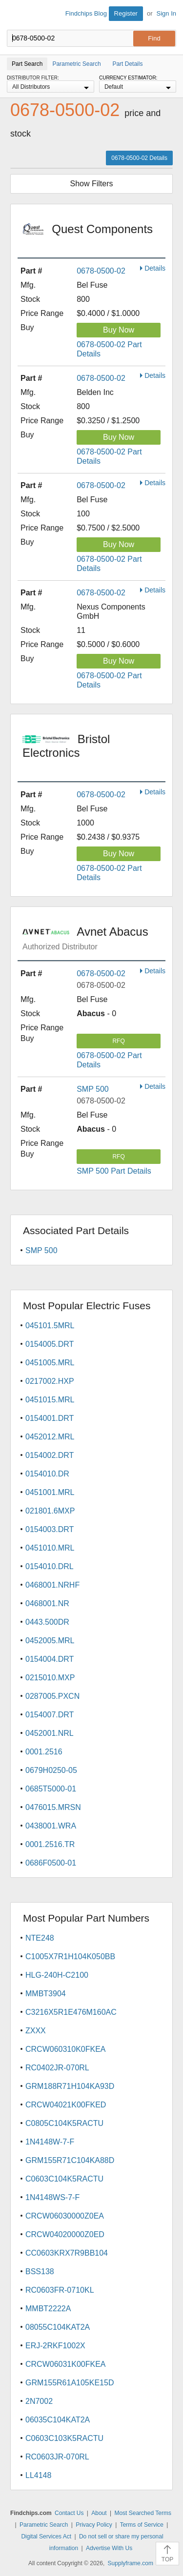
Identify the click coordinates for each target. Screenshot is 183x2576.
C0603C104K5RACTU (64, 2179)
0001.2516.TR (50, 1844)
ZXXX (35, 2030)
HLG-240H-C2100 (56, 1975)
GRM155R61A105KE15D (69, 2383)
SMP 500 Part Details (114, 1171)
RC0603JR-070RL (57, 2457)
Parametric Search (44, 2524)
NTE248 (39, 1938)
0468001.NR (47, 1603)
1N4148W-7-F (49, 2142)
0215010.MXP (50, 1677)
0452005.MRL (50, 1640)
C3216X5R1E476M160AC (71, 2012)
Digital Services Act (46, 2536)
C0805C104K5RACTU (64, 2123)
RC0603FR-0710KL (59, 2290)
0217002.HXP (49, 1381)
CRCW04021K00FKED (65, 2105)
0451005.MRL (50, 1362)
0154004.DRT (49, 1659)
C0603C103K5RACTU (64, 2438)
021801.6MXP (50, 1511)
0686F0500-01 (50, 1863)
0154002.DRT (49, 1455)
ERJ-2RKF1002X (55, 2345)
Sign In (166, 13)
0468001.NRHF (52, 1585)
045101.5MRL (50, 1325)
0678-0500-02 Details (139, 158)
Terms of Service (141, 2524)
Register (126, 13)
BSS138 (39, 2271)
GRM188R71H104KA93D (69, 2086)
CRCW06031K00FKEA (65, 2364)
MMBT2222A (48, 2308)
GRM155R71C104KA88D (69, 2160)
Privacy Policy (94, 2524)
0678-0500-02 (101, 271)
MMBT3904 (45, 1993)
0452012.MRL (50, 1437)
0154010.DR (47, 1474)
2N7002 (39, 2401)
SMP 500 (93, 1089)
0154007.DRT (49, 1715)
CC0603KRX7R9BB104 (66, 2253)
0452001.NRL (49, 1733)
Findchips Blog (86, 13)
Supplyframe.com (130, 2563)
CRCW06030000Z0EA (64, 2216)
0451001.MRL (50, 1492)
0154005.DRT (49, 1344)
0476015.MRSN (53, 1807)
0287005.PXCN (52, 1696)
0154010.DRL (49, 1566)
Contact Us (69, 2513)
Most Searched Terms (142, 2513)
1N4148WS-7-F (52, 2197)
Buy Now (118, 330)
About (98, 2513)
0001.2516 (43, 1752)
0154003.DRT (49, 1529)
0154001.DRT (49, 1418)
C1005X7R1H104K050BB (70, 1956)
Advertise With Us (109, 2548)
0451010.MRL (50, 1548)
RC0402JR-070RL (57, 2068)
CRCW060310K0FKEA (65, 2049)
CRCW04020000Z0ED (64, 2234)
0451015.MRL (50, 1400)
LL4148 (38, 2475)
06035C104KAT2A (57, 2420)
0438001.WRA (50, 1826)
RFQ (118, 1041)
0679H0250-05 (51, 1770)
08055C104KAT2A (57, 2327)
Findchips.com (15, 15)
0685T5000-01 (50, 1789)
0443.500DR (47, 1622)
